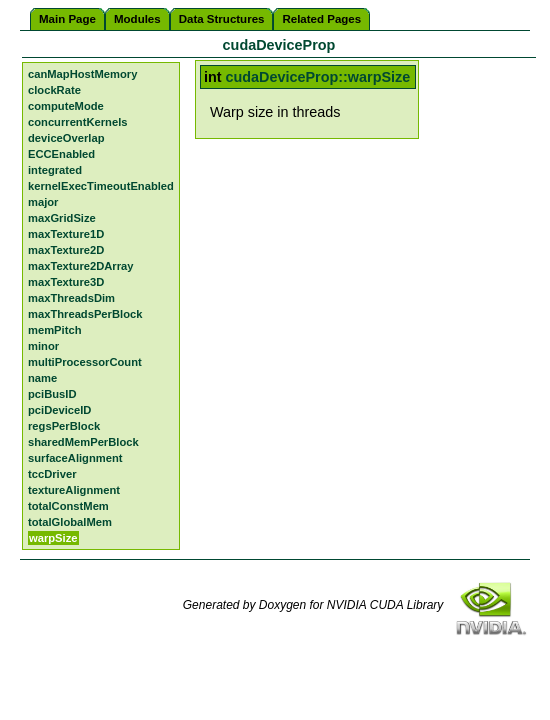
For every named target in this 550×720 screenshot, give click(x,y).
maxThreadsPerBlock (85, 314)
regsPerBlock (64, 426)
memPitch (54, 330)
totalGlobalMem (70, 522)
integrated (55, 170)
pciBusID (52, 394)
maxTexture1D (66, 234)
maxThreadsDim (71, 298)
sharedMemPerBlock (83, 442)
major (43, 202)
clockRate (54, 90)
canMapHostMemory (82, 74)
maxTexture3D (66, 282)
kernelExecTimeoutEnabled (101, 186)
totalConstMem (68, 506)
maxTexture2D (66, 250)
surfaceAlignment (75, 458)
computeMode (66, 106)
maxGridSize (62, 218)
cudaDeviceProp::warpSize (318, 77)
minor (43, 346)
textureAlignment (74, 490)
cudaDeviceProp (279, 45)
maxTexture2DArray (81, 266)
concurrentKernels (77, 122)
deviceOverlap (66, 138)
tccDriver (52, 474)
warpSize (53, 538)
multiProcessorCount (85, 362)
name (42, 378)
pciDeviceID (59, 410)
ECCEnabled (61, 154)
